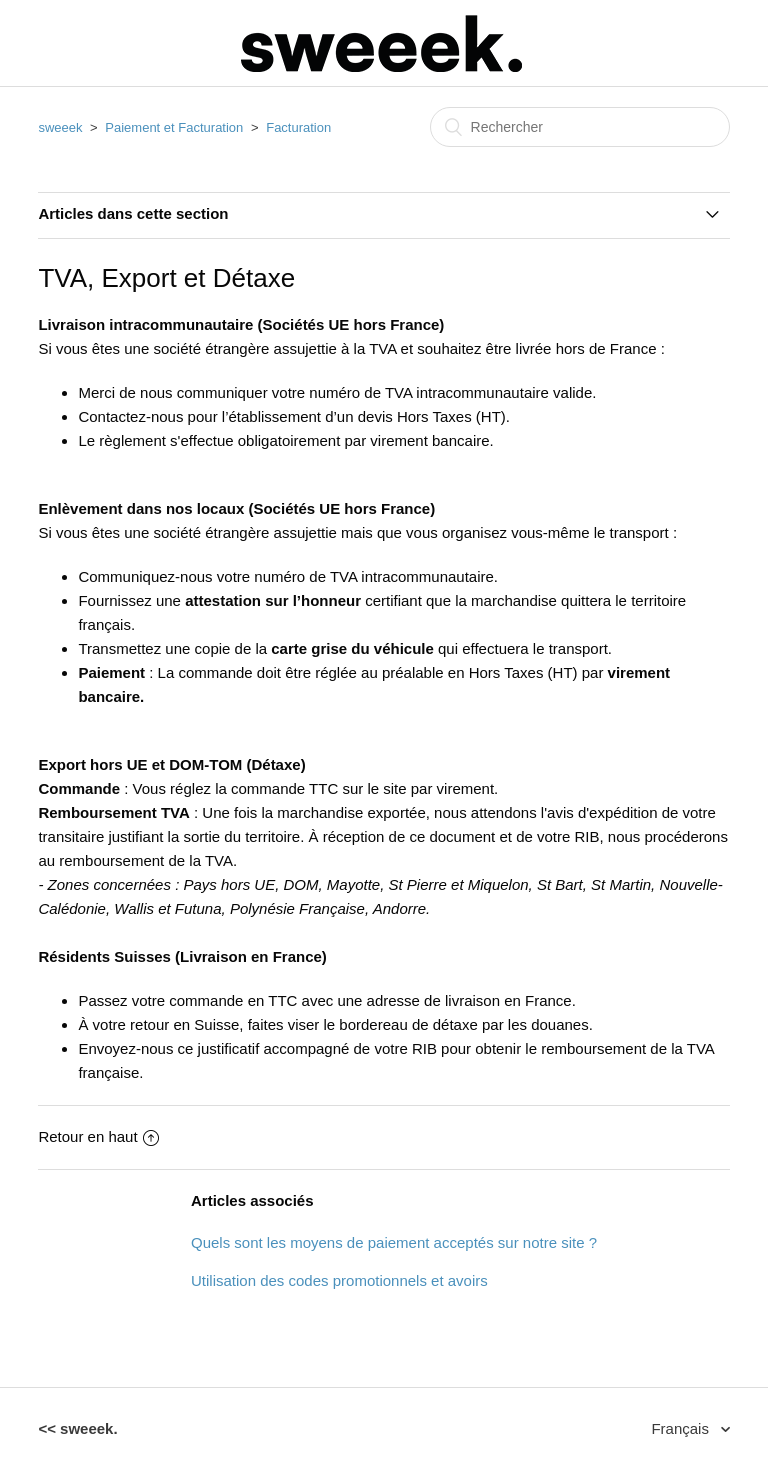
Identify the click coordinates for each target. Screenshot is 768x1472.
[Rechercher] (580, 127)
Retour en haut (98, 1136)
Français (682, 1428)
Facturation (298, 127)
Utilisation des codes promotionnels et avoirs (339, 1280)
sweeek (60, 127)
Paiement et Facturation (174, 127)
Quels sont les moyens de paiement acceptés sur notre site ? (394, 1242)
